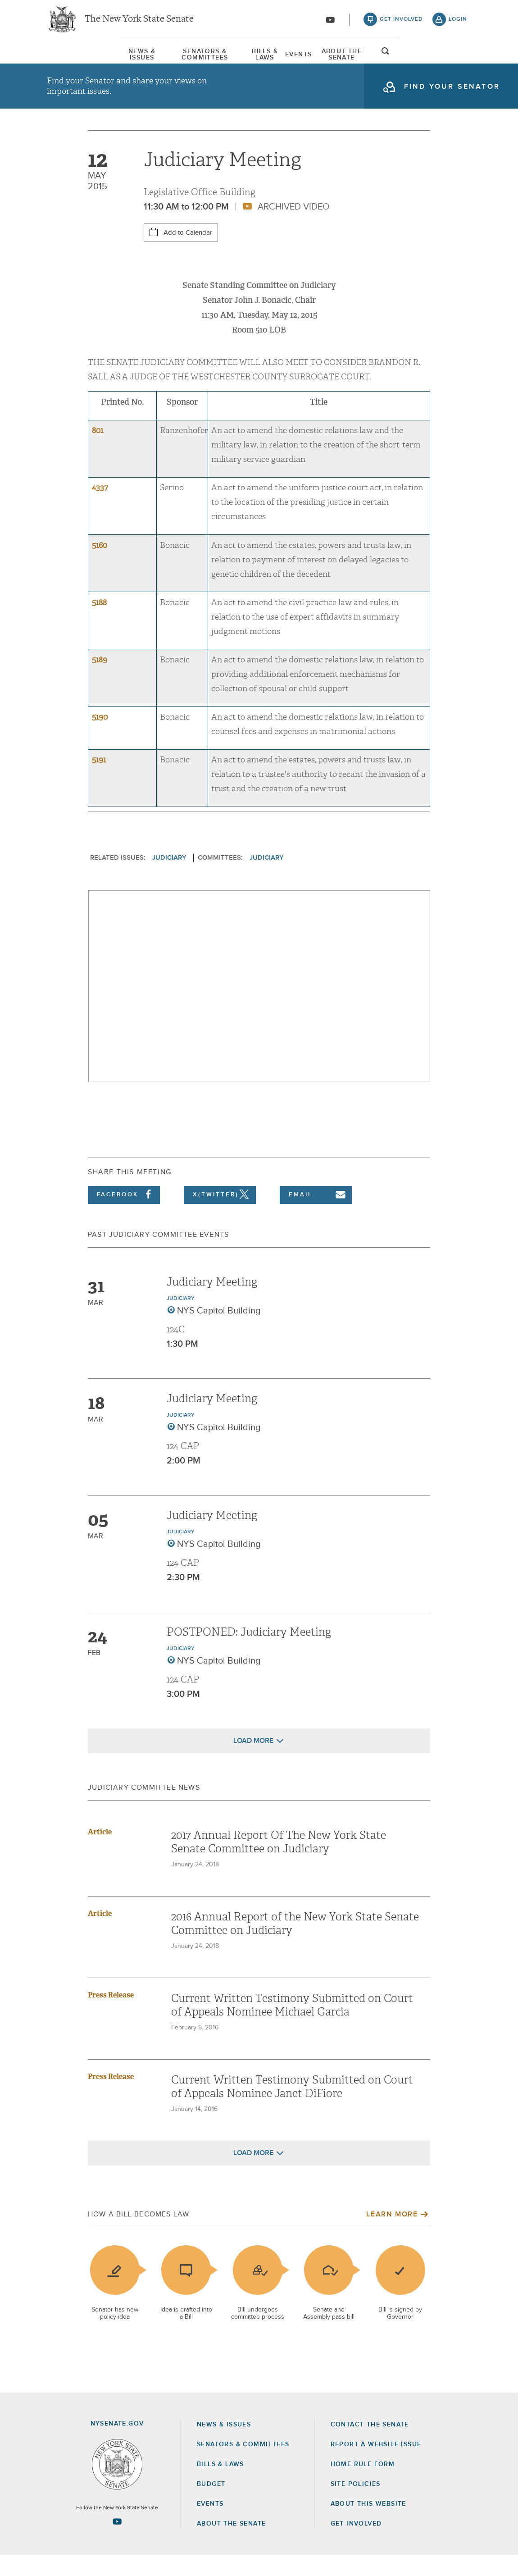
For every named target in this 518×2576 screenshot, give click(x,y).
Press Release (111, 2015)
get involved (401, 22)
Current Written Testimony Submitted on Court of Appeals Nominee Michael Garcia (292, 2025)
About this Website (368, 2524)
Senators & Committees (170, 58)
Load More (253, 1761)
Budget (211, 2505)
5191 (99, 780)
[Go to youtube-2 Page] (117, 2542)
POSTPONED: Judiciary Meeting (249, 1653)
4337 (100, 508)
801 (97, 451)
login (458, 22)
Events (323, 58)
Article (100, 1852)
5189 (99, 680)
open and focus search (458, 60)
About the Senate (231, 2544)
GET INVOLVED (356, 2544)
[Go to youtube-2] (330, 23)
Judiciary (169, 878)
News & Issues (74, 58)
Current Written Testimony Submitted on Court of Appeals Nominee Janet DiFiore (292, 2107)
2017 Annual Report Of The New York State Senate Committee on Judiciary (278, 1862)
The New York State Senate (139, 22)
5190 (100, 738)
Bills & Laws (263, 58)
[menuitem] (74, 58)
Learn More (392, 2235)
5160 (99, 566)
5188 (99, 623)
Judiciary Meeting (212, 1302)
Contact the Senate (370, 2445)
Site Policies (356, 2505)
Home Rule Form (363, 2485)
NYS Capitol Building (219, 1331)
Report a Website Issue (376, 2465)
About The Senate (394, 58)
